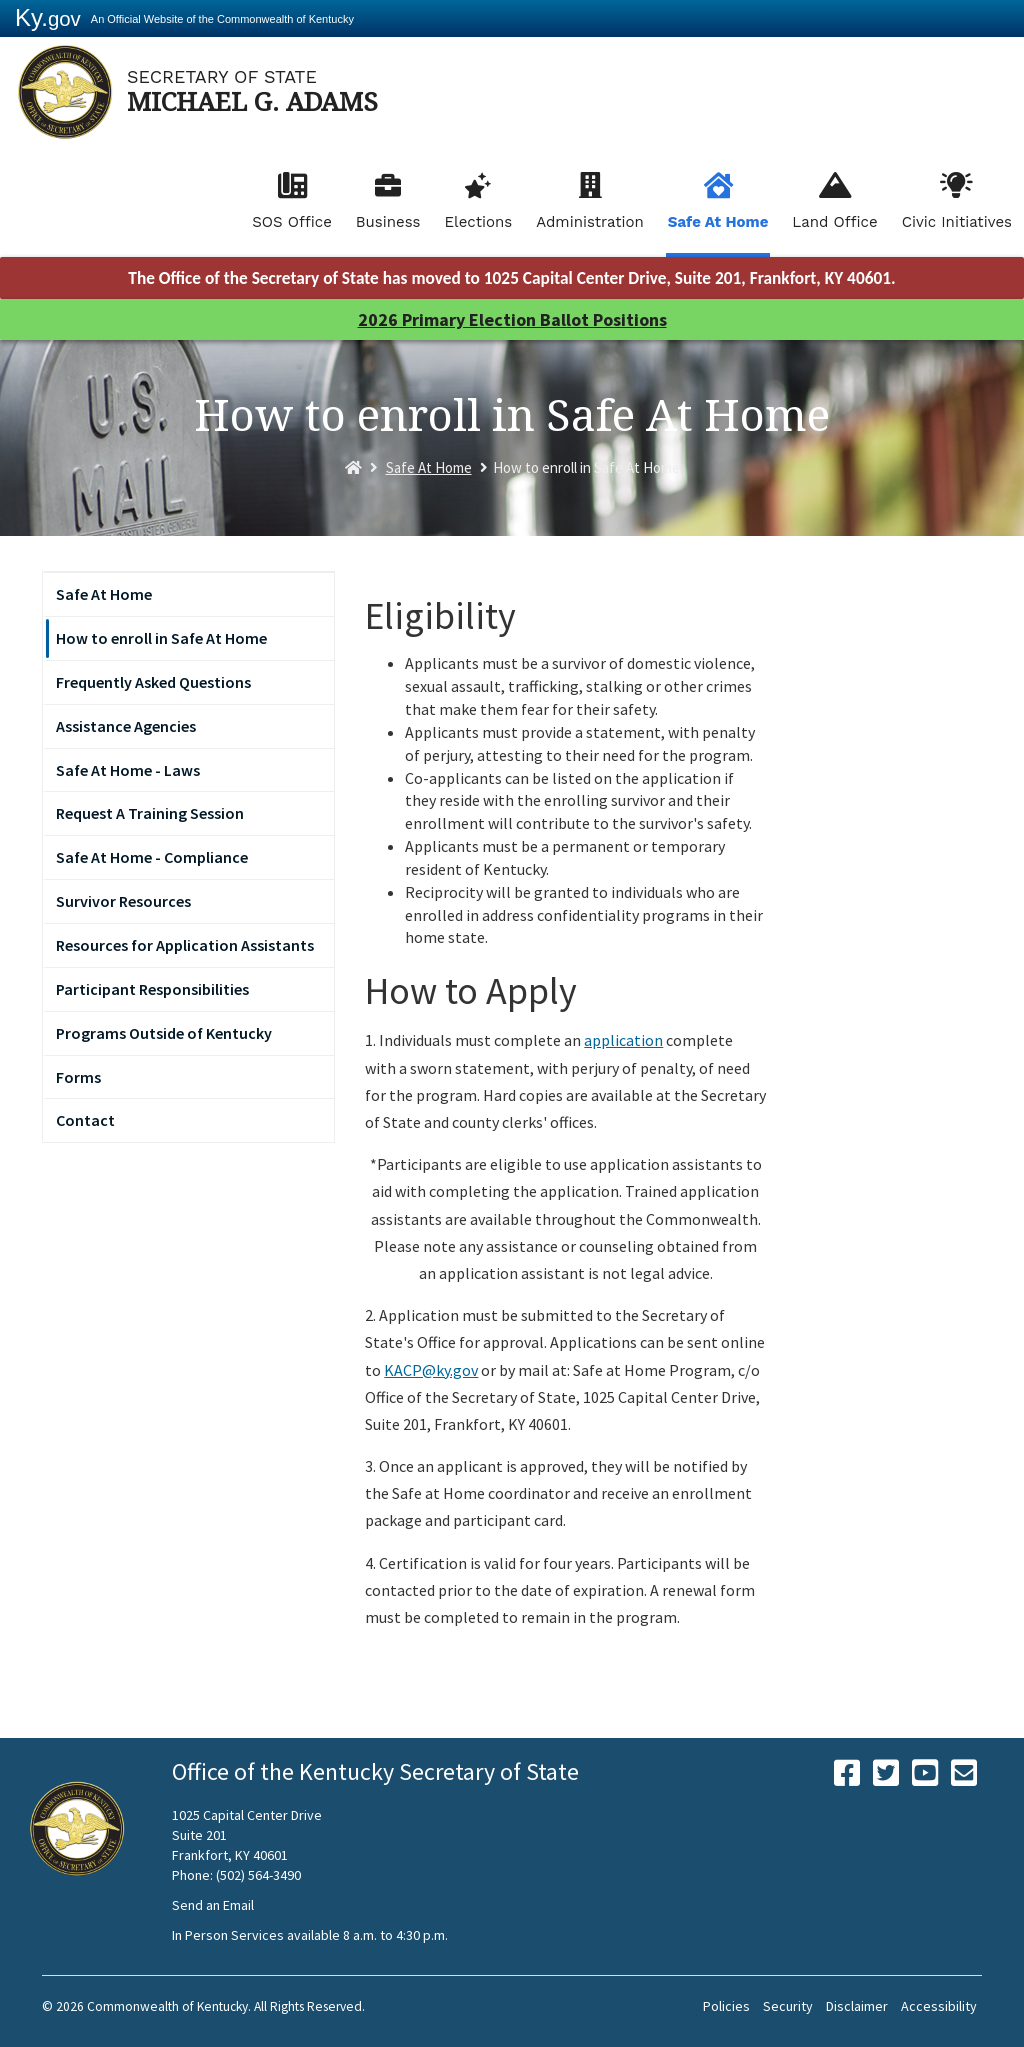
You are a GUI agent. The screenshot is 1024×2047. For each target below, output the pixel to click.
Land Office (834, 222)
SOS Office (292, 222)
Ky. (48, 17)
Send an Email (213, 1905)
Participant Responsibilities (152, 989)
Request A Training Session (150, 813)
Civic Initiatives (957, 222)
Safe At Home (718, 222)
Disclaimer (857, 2006)
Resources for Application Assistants (185, 945)
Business (388, 222)
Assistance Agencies (126, 726)
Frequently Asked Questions (153, 682)
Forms (78, 1077)
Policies (726, 2006)
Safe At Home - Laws (128, 770)
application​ (623, 1040)
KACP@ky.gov (431, 1370)
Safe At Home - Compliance (152, 857)
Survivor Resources (123, 901)
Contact (85, 1120)
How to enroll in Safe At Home (161, 638)
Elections (479, 222)
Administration (590, 222)
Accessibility (939, 2006)
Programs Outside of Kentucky (164, 1033)
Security (788, 2006)
